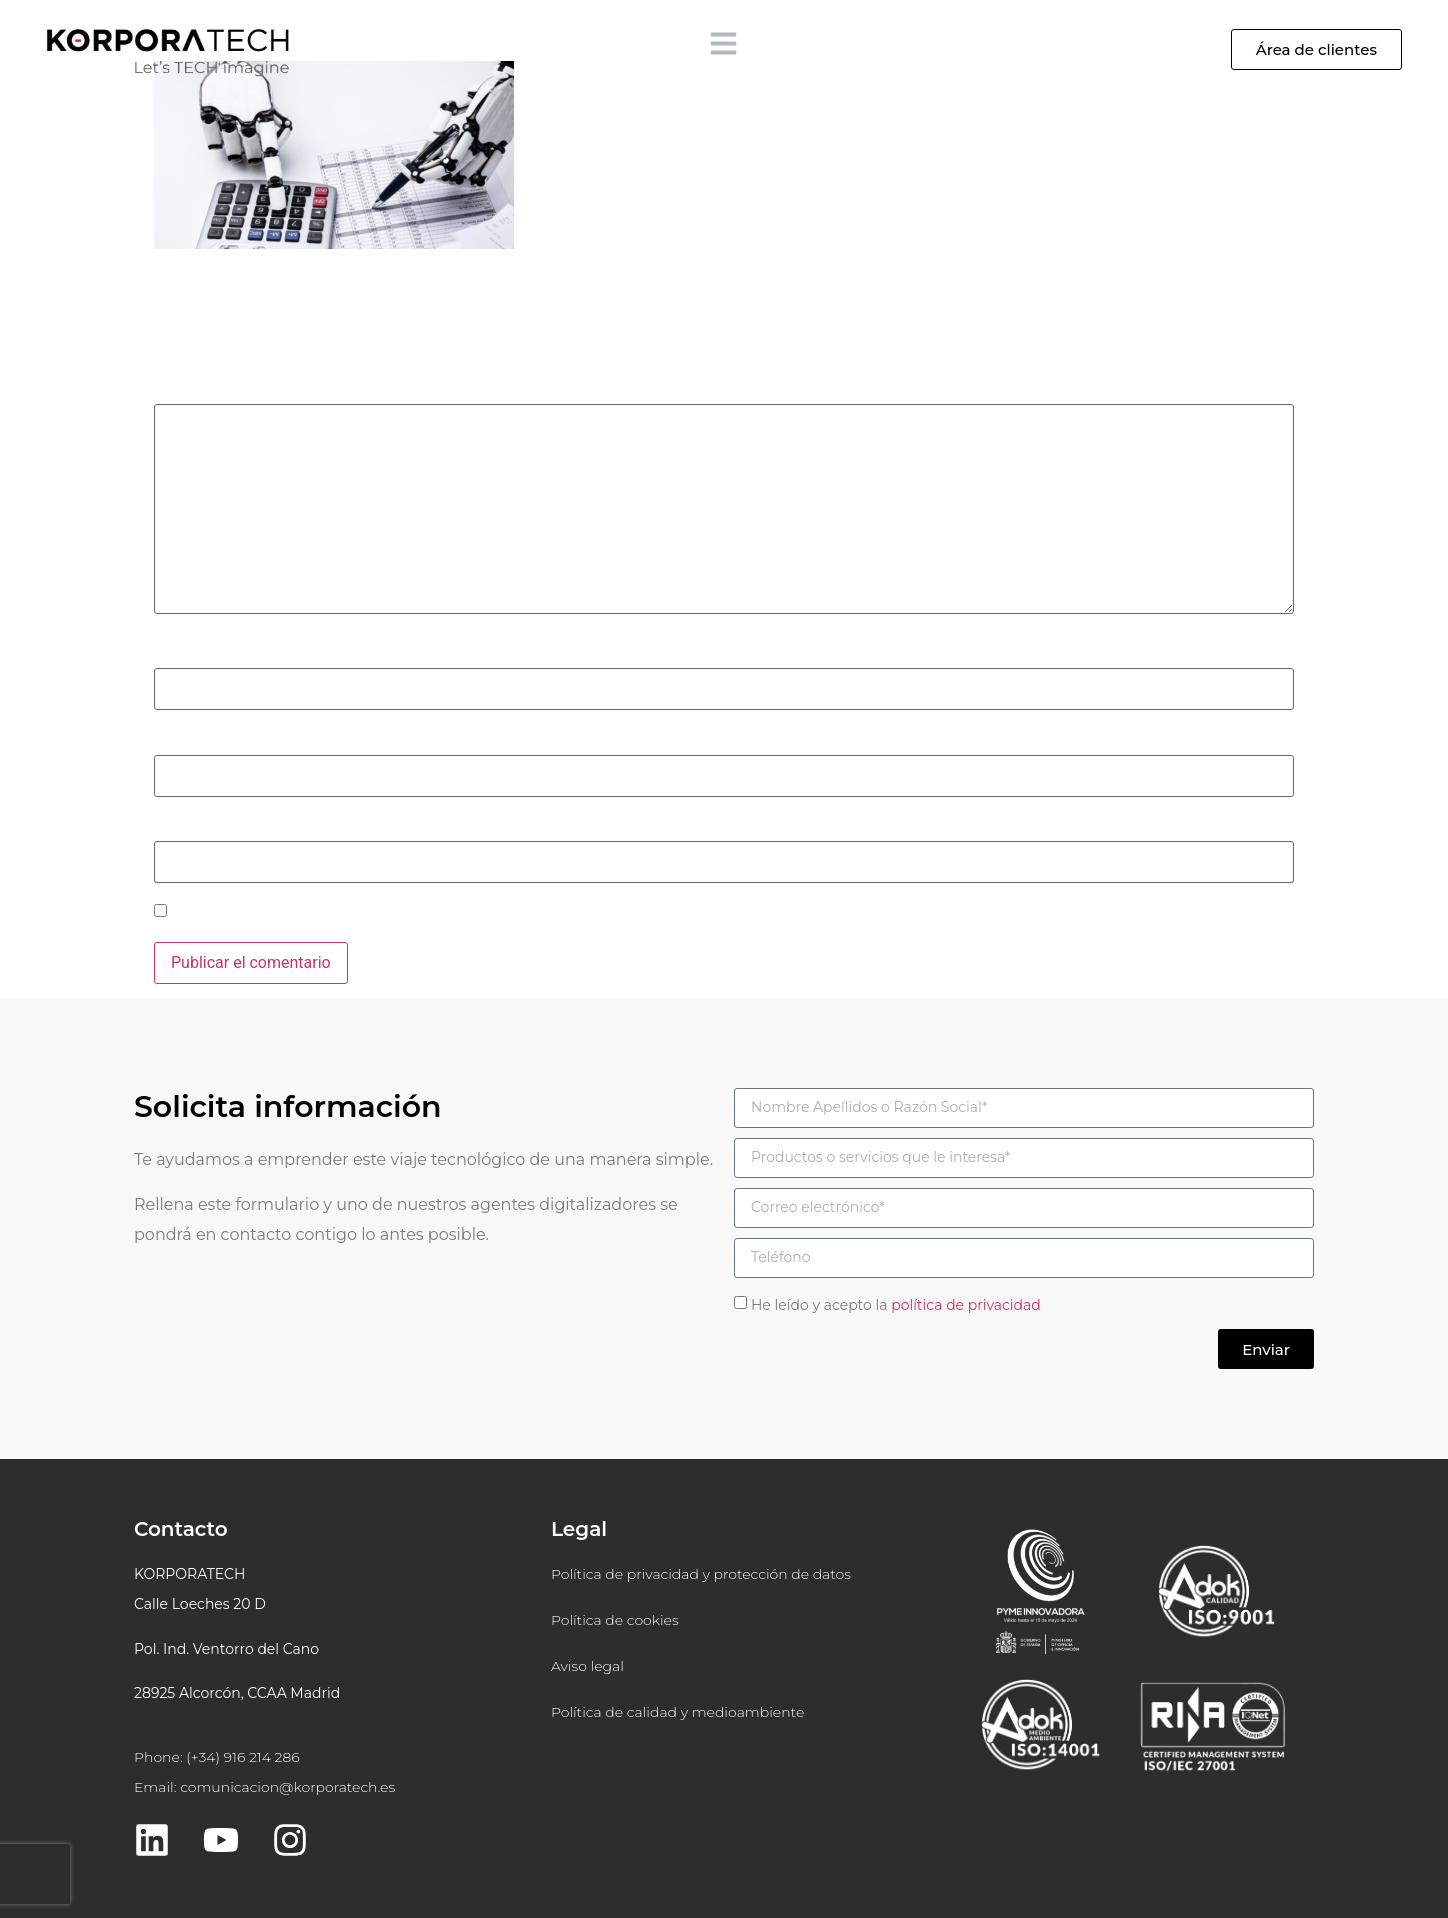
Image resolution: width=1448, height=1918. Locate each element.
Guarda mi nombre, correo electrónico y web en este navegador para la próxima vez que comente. (516, 913)
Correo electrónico (225, 740)
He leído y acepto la (896, 1305)
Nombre (188, 654)
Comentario (201, 390)
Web (169, 827)
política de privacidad (966, 1305)
